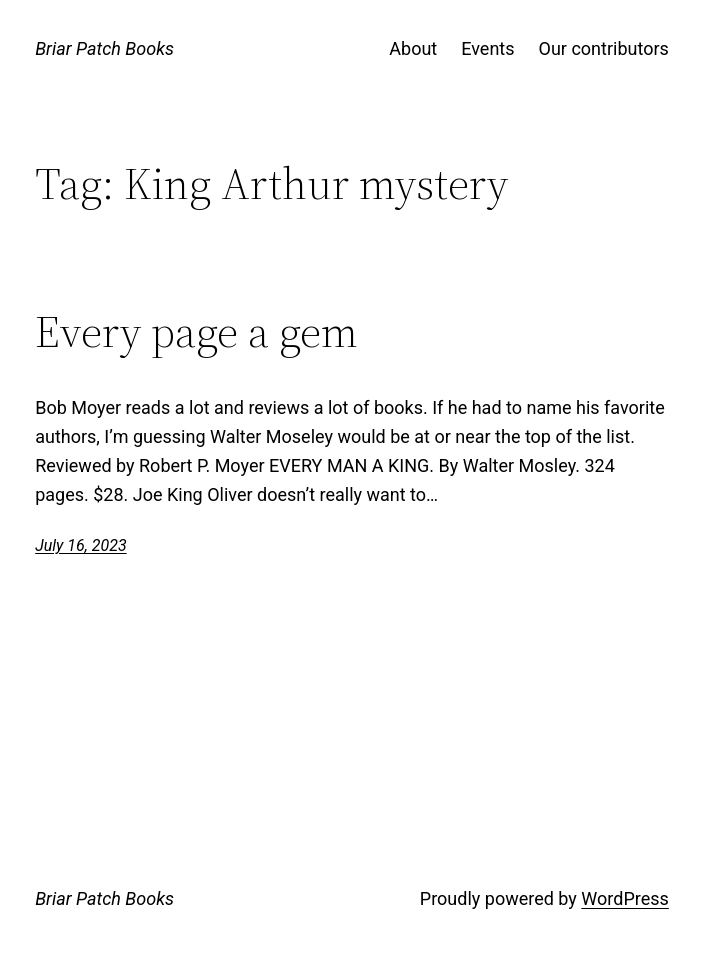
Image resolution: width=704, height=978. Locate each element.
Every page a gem (196, 332)
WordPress (624, 898)
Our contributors (604, 48)
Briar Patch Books (104, 48)
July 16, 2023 (80, 545)
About (413, 48)
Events (487, 48)
